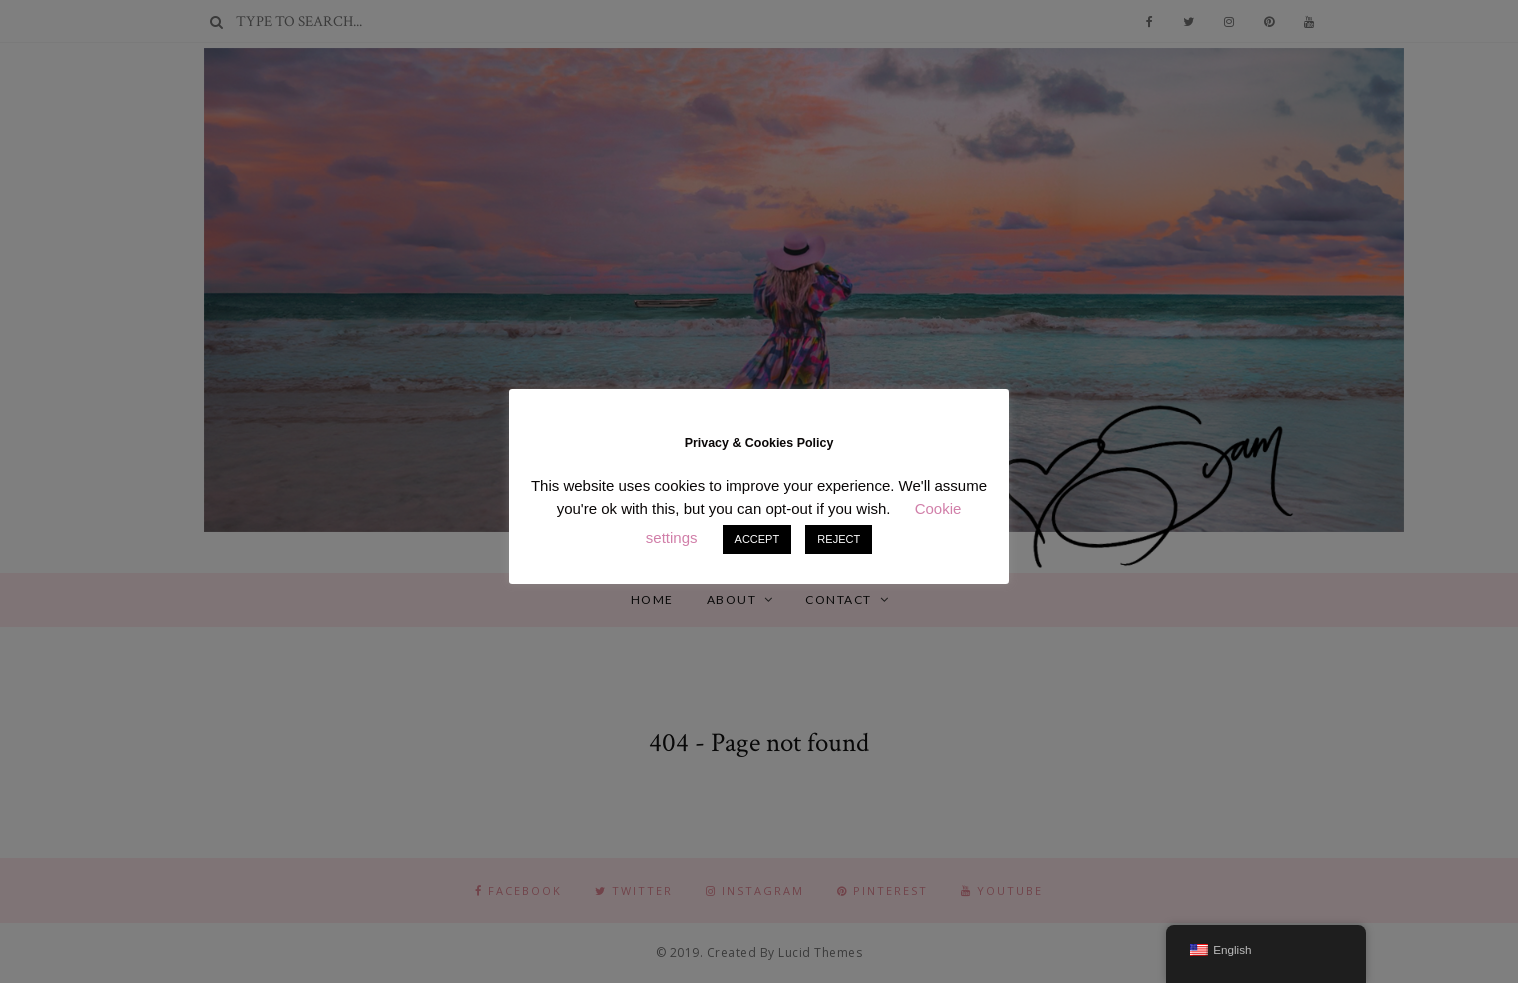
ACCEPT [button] (757, 539)
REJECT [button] (838, 539)
